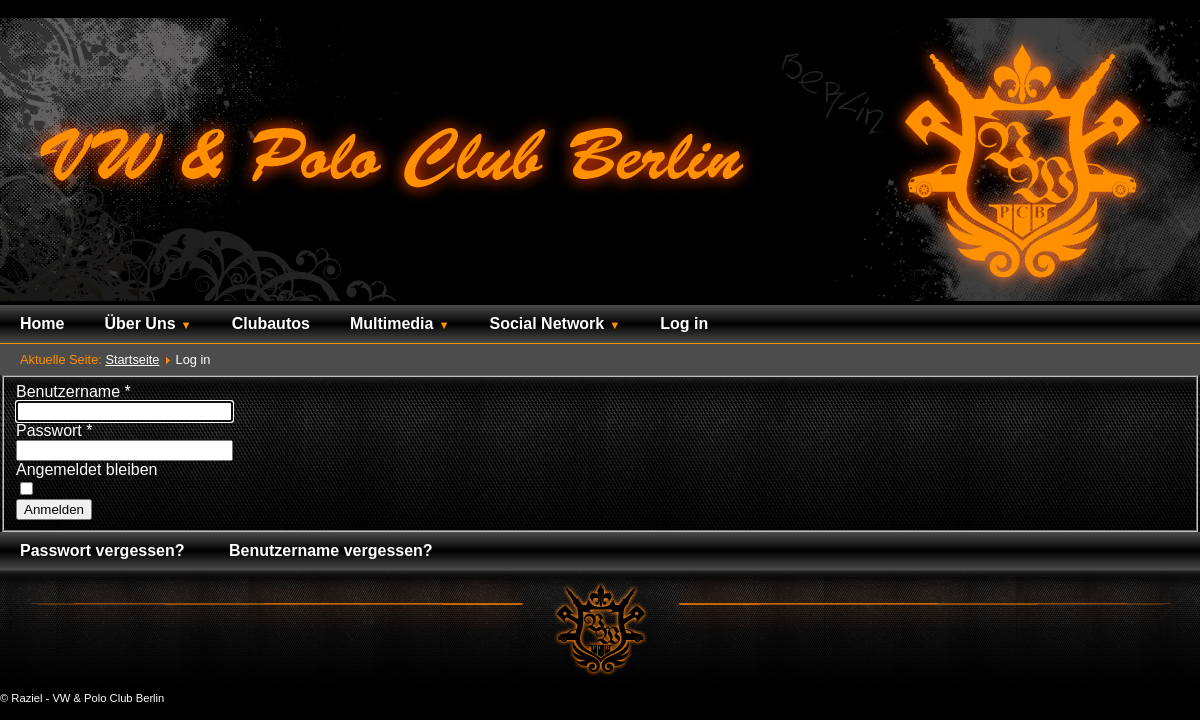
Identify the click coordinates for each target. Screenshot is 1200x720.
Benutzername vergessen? (331, 550)
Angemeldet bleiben (86, 469)
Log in (684, 323)
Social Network (547, 323)
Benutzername (73, 391)
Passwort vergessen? (102, 550)
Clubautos (271, 323)
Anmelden (54, 509)
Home (42, 323)
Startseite (132, 359)
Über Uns (139, 323)
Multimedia (392, 323)
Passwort (54, 430)
